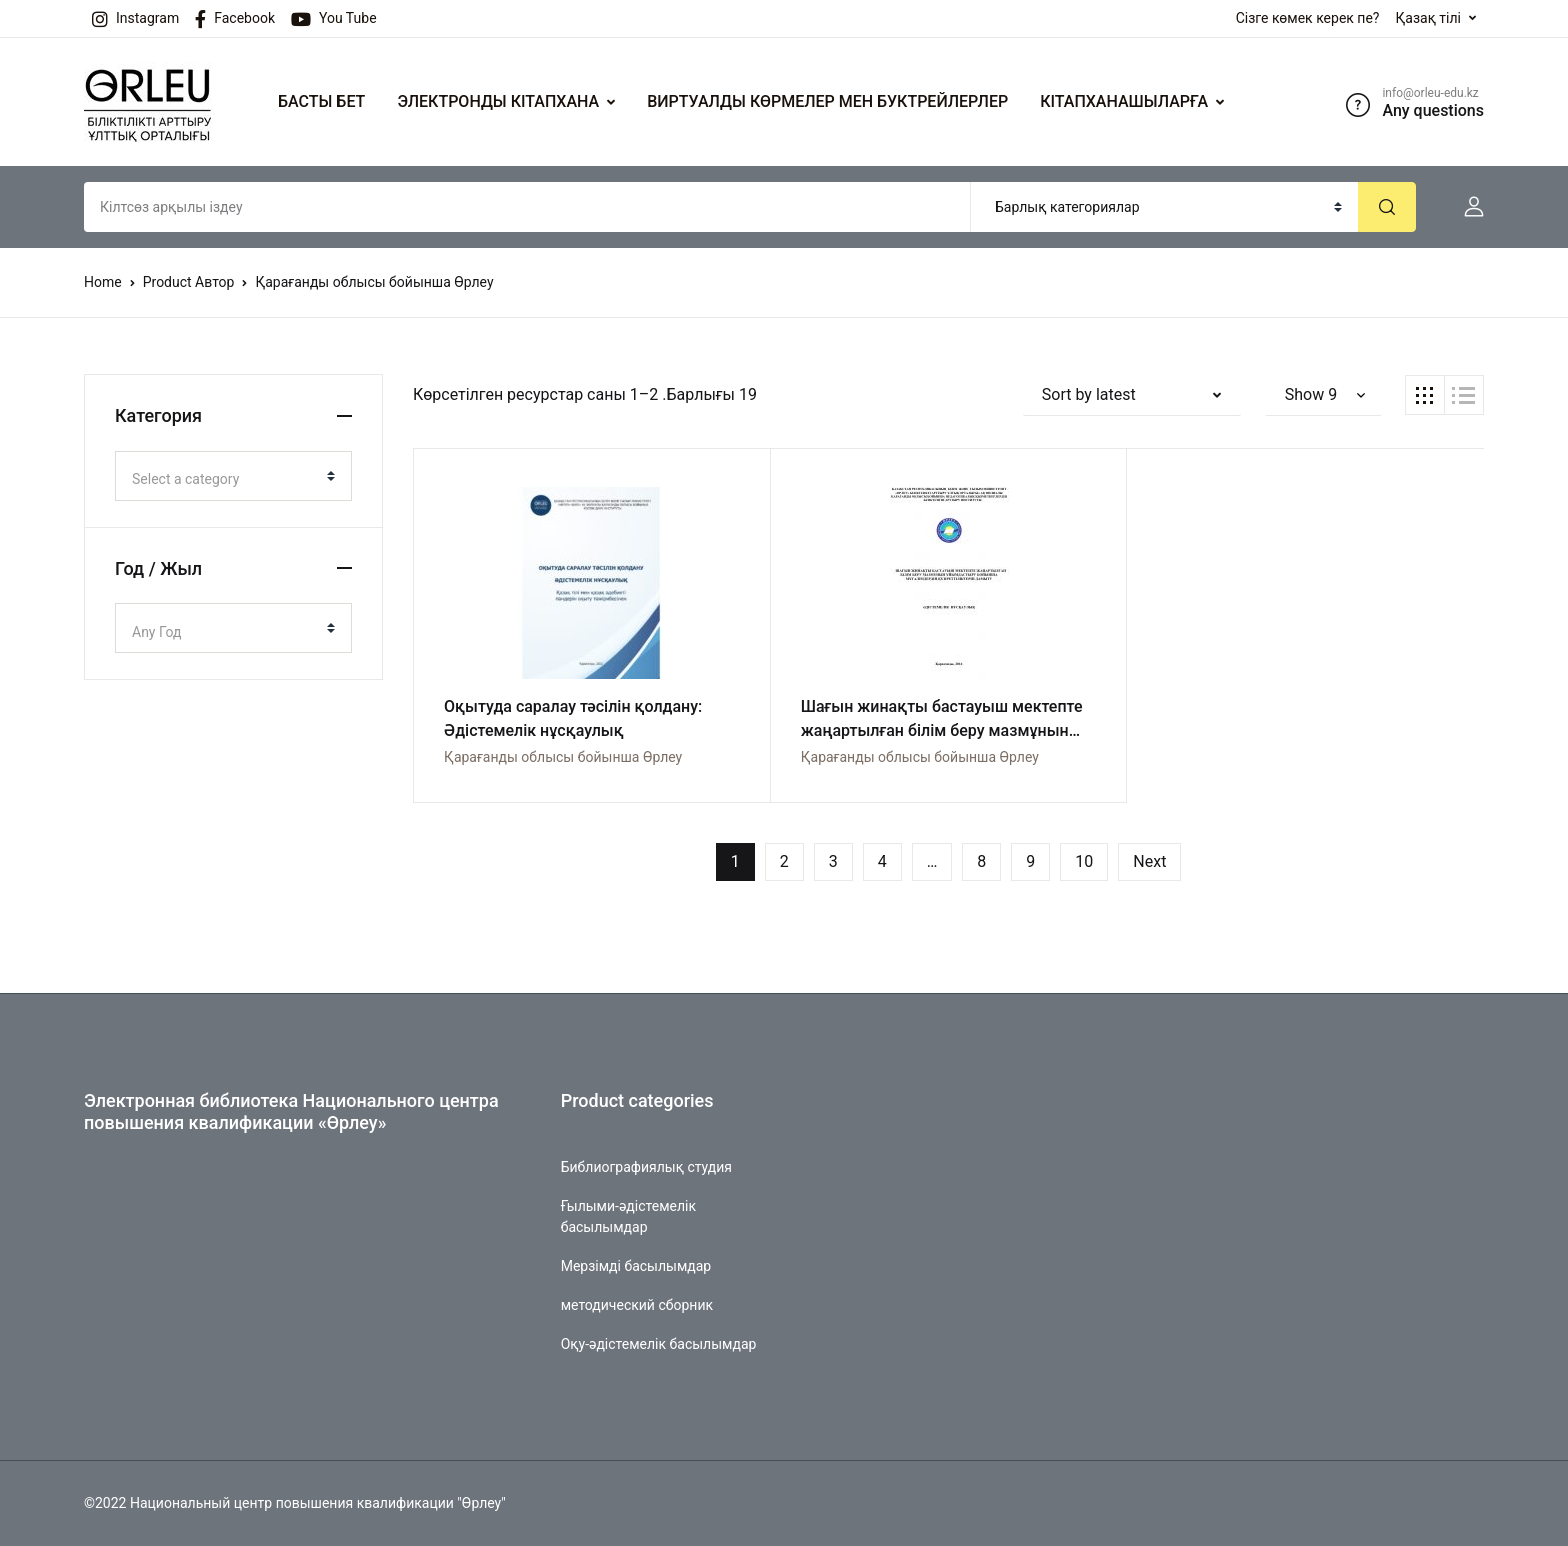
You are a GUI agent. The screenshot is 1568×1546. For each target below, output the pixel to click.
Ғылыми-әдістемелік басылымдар (628, 1216)
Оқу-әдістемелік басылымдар (659, 1344)
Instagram (135, 19)
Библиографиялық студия (646, 1167)
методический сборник (637, 1305)
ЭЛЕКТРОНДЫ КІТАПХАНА (498, 101)
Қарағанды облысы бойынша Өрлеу (563, 757)
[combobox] (233, 476)
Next (1149, 861)
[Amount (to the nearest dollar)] (527, 207)
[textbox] (225, 479)
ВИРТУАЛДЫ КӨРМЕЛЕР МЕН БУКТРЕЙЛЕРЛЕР (827, 101)
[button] (1466, 207)
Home (103, 282)
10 (1084, 861)
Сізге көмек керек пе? (1308, 18)
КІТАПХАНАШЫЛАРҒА (1124, 101)
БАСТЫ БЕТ (321, 101)
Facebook (235, 19)
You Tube (334, 19)
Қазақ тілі (1428, 18)
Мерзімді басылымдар (636, 1266)
